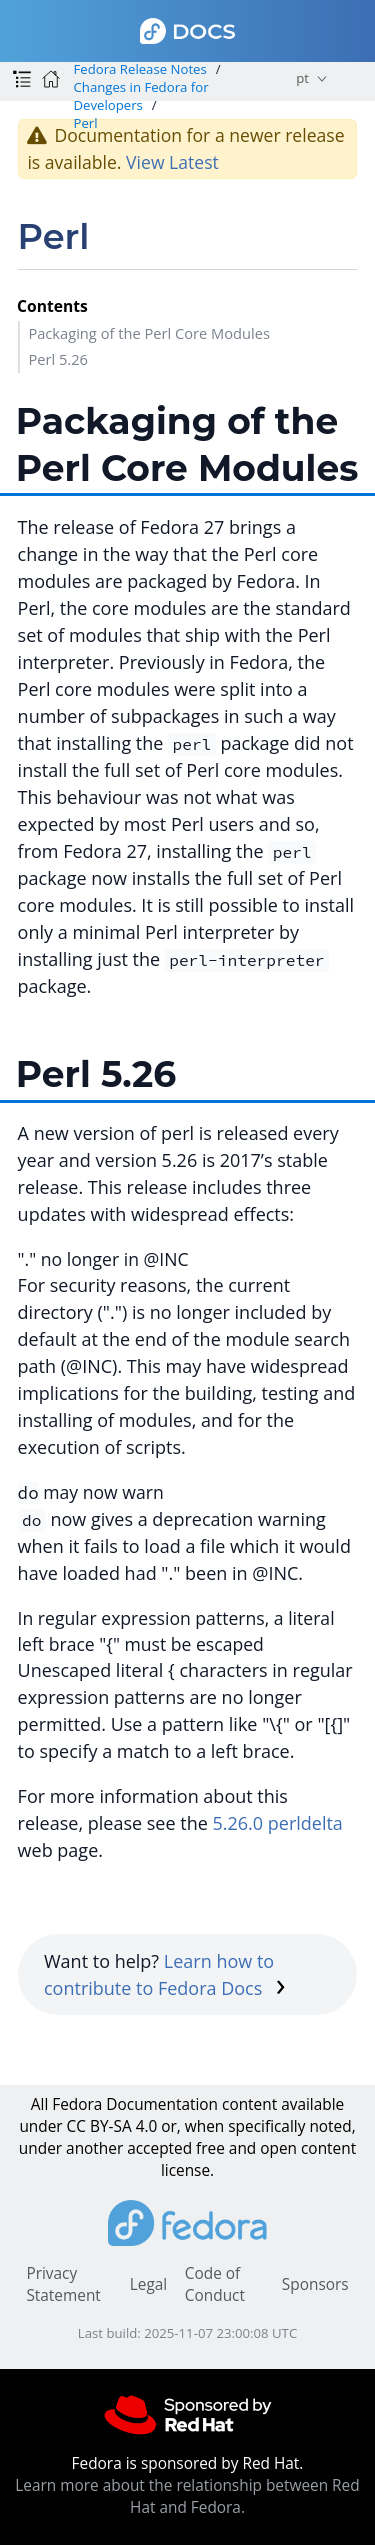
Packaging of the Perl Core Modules (149, 333)
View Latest (172, 162)
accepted (159, 2148)
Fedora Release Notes (139, 69)
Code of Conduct (215, 2284)
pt (302, 78)
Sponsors (315, 2284)
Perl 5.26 (58, 359)
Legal (148, 2284)
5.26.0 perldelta (277, 1823)
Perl (85, 123)
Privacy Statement (63, 2284)
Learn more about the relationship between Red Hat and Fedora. (187, 2496)
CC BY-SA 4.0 (112, 2126)
